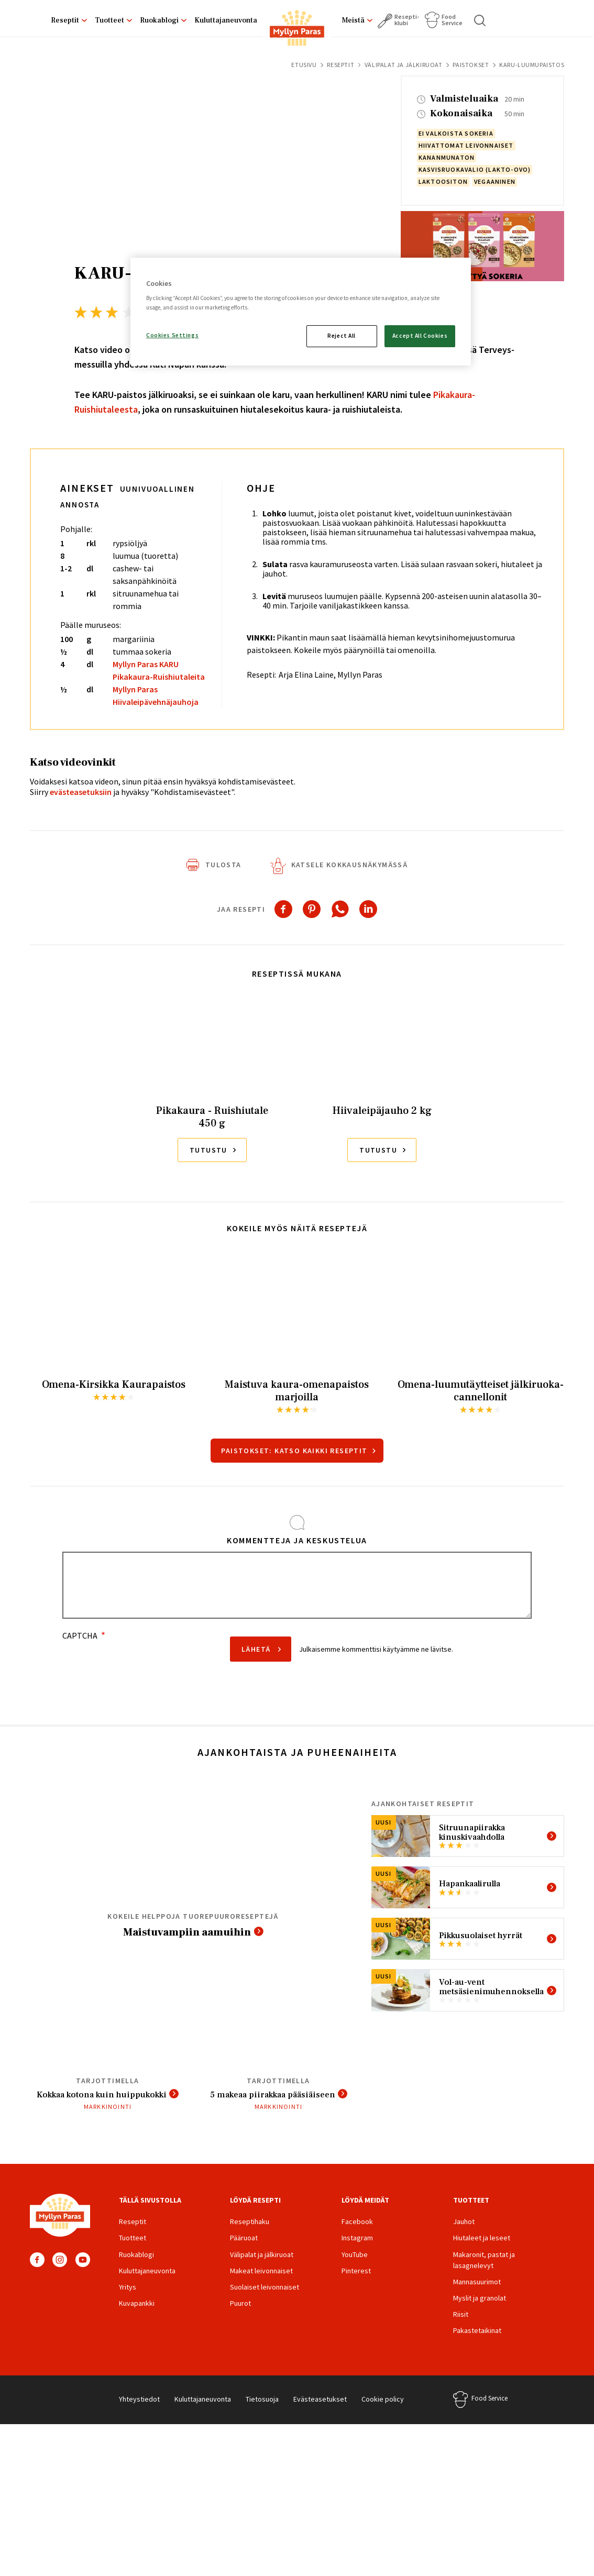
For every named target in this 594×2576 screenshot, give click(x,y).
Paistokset (471, 65)
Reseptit (65, 20)
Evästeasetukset (320, 2413)
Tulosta (223, 864)
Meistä (353, 20)
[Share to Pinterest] (312, 909)
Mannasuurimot (477, 2296)
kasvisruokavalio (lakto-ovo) (475, 169)
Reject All (341, 335)
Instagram (59, 2274)
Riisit (460, 2329)
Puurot (240, 2318)
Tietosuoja (262, 2413)
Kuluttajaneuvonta (225, 20)
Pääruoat (244, 2252)
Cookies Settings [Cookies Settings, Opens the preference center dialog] (172, 335)
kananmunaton (447, 157)
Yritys (127, 2301)
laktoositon (443, 181)
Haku (480, 20)
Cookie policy (382, 2413)
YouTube (82, 2274)
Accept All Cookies (419, 335)
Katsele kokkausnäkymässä (349, 864)
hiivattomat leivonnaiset (466, 145)
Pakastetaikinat (477, 2345)
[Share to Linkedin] (368, 909)
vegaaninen (494, 181)
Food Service (452, 20)
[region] (300, 312)
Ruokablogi (159, 20)
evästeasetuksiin (81, 792)
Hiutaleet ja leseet (481, 2252)
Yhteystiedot (139, 2413)
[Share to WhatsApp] (340, 909)
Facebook (37, 2274)
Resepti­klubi (406, 20)
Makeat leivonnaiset (261, 2285)
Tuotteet (109, 20)
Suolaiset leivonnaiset (264, 2301)
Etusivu (303, 65)
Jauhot (464, 2236)
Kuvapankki (137, 2318)
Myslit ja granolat (479, 2312)
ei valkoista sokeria (456, 133)
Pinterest (356, 2285)
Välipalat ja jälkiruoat (404, 65)
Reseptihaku (249, 2236)
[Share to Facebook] (283, 909)
